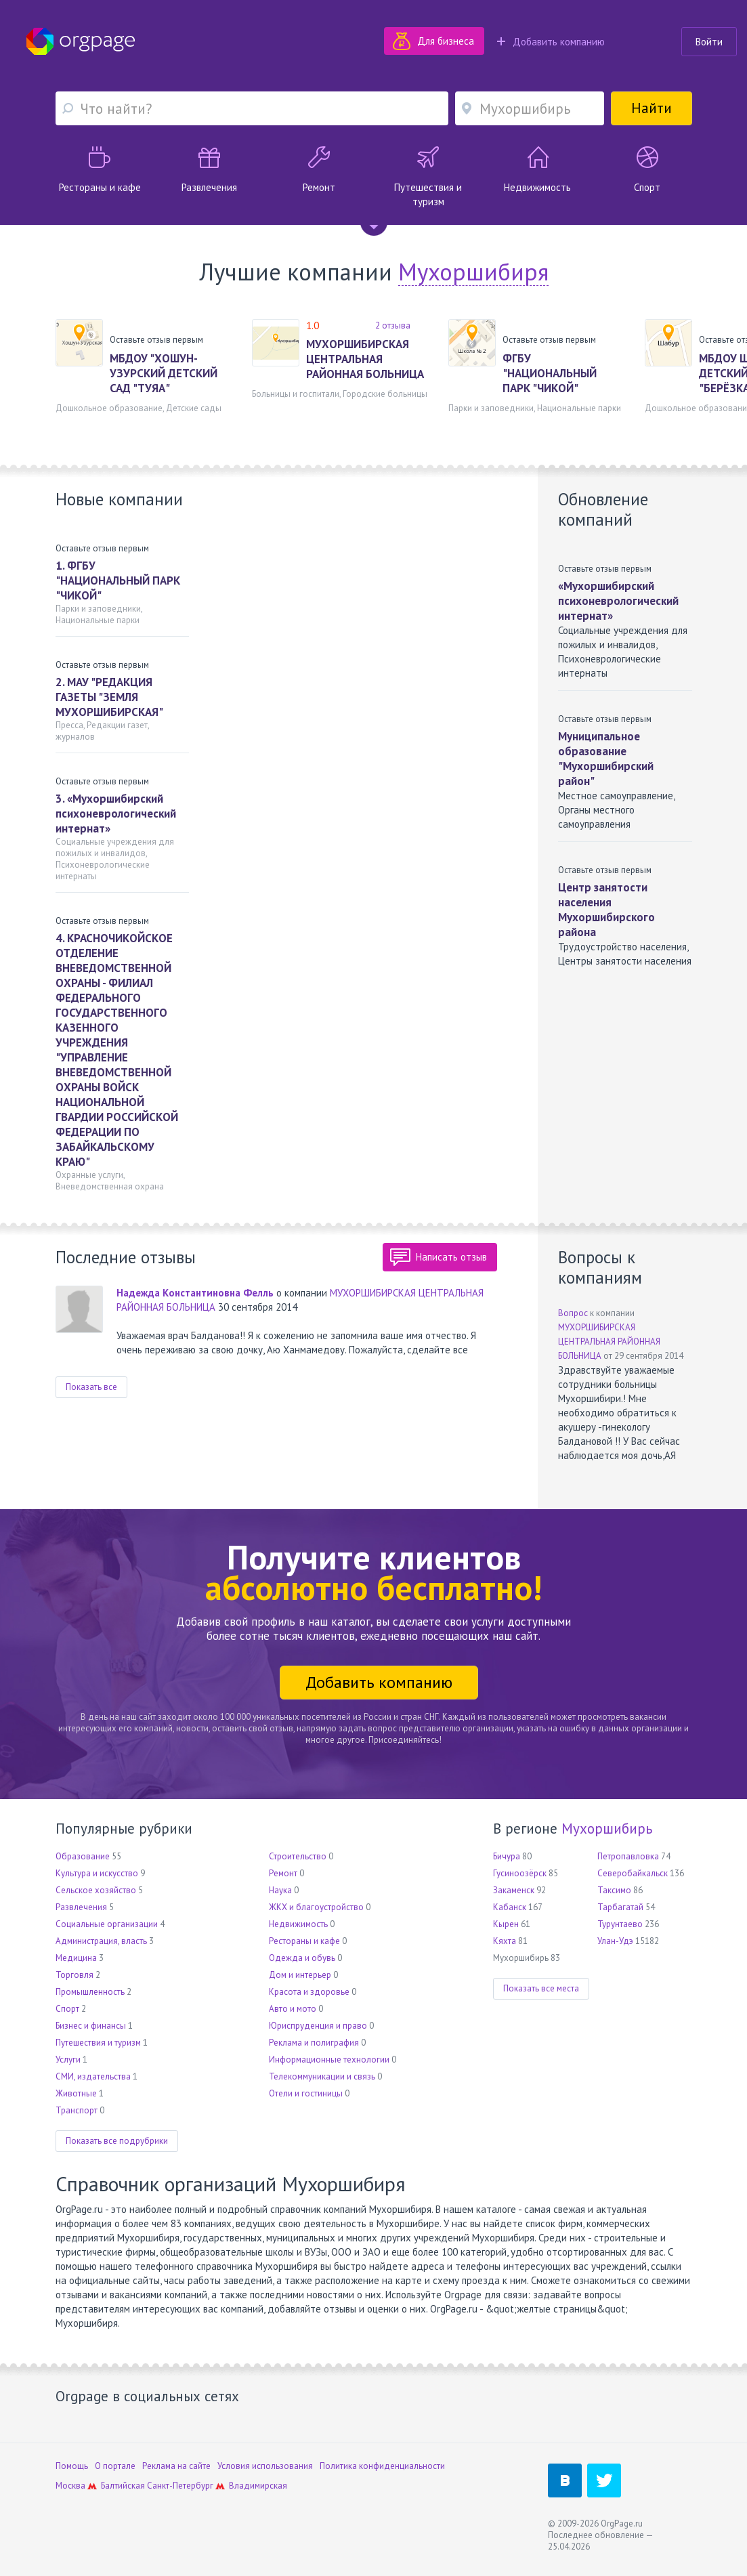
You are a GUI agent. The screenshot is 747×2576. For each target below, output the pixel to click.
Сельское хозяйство (96, 1890)
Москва (70, 2485)
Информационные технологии (329, 2059)
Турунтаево (620, 1924)
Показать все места (541, 1988)
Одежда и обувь (302, 1958)
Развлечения (81, 1907)
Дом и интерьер (300, 1975)
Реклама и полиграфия (314, 2042)
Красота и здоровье (309, 1992)
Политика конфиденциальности (382, 2466)
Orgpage (80, 41)
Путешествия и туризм (98, 2042)
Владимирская (258, 2485)
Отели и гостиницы (306, 2093)
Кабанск (509, 1907)
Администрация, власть (101, 1941)
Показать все (91, 1387)
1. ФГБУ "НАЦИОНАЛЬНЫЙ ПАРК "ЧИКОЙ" (118, 580)
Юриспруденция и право (318, 2025)
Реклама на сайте (176, 2466)
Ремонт (283, 1873)
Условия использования (265, 2466)
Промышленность (90, 1992)
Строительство (297, 1856)
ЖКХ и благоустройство (316, 1907)
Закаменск (513, 1890)
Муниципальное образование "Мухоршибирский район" (606, 758)
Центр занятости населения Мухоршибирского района (606, 909)
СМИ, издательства (93, 2076)
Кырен (506, 1924)
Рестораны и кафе (304, 1941)
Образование (83, 1856)
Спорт (67, 2008)
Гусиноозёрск (520, 1873)
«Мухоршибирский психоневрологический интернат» (618, 600)
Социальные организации (107, 1924)
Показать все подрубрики (117, 2141)
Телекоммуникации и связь (322, 2076)
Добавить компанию (551, 41)
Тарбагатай (620, 1907)
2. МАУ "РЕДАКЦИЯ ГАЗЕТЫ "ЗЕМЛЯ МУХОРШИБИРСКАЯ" (109, 697)
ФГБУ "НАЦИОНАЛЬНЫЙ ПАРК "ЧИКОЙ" (550, 373)
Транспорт (77, 2110)
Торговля (74, 1975)
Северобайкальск (632, 1873)
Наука (280, 1890)
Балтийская (123, 2485)
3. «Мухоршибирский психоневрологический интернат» (116, 813)
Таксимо (614, 1890)
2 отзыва (392, 325)
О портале (115, 2466)
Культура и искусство (97, 1873)
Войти (709, 41)
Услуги (68, 2059)
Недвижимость (298, 1924)
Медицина (76, 1958)
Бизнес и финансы (91, 2025)
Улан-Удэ (615, 1941)
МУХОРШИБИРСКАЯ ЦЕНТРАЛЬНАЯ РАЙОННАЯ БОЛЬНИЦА (365, 359)
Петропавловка (628, 1856)
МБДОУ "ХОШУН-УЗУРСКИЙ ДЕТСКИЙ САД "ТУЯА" (163, 373)
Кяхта (504, 1941)
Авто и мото (292, 2008)
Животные (76, 2093)
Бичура (506, 1856)
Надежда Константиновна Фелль (195, 1292)
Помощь (72, 2466)
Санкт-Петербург (180, 2485)
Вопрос (573, 1313)
